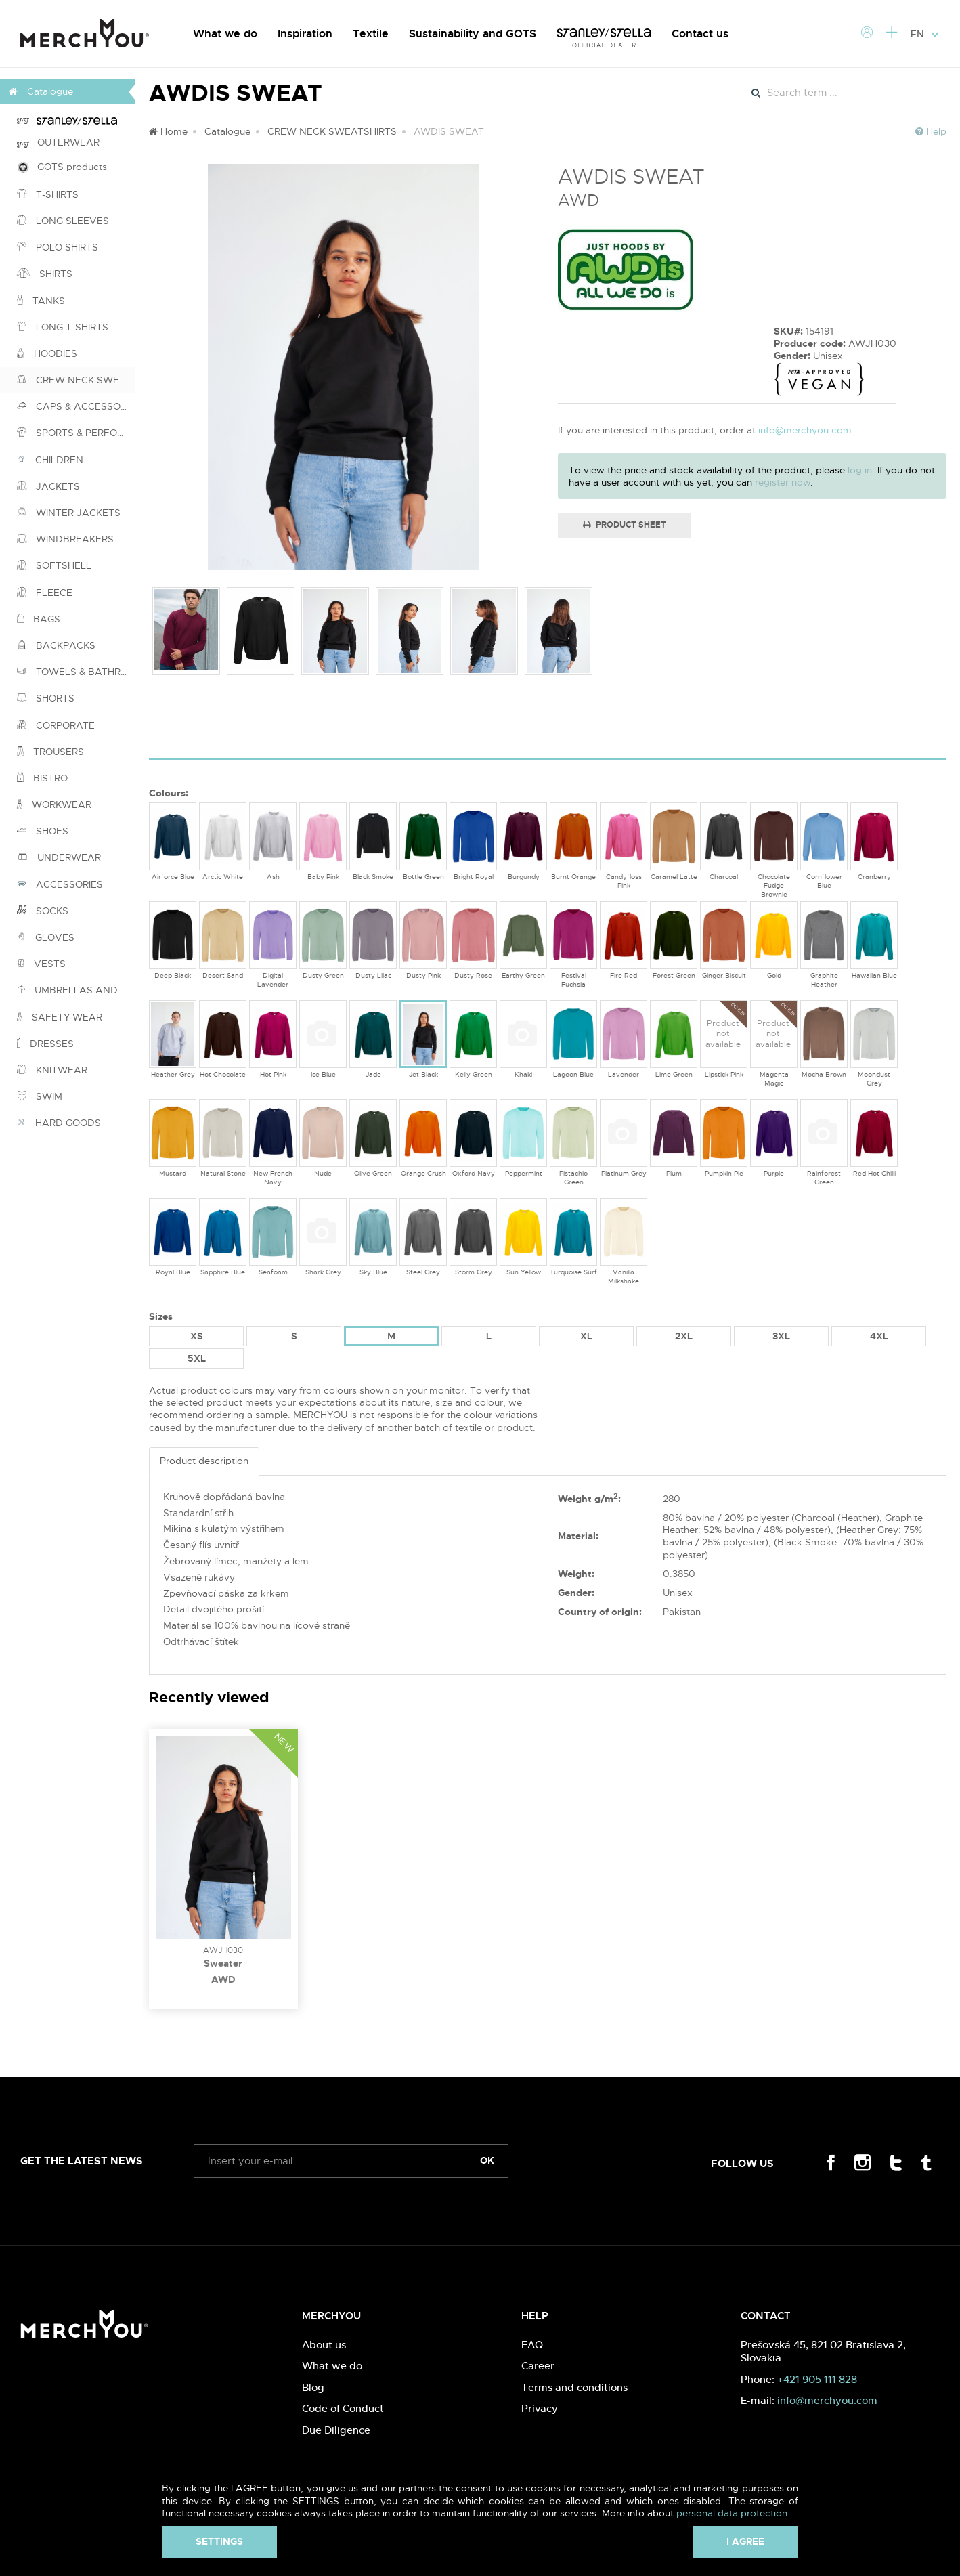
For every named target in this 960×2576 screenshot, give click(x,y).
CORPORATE (56, 725)
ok (487, 2160)
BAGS (38, 619)
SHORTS (45, 698)
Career (537, 2365)
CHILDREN (50, 460)
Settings (219, 2541)
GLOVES (45, 937)
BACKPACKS (56, 645)
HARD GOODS (59, 1123)
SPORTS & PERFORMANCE (76, 433)
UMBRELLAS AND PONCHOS (76, 990)
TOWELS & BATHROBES (76, 672)
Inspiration (305, 33)
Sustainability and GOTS (472, 33)
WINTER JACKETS (69, 513)
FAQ (532, 2344)
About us (324, 2344)
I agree (745, 2541)
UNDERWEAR (59, 857)
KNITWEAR (52, 1070)
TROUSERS (50, 752)
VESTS (41, 964)
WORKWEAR (54, 804)
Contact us (700, 33)
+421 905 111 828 (817, 2379)
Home (168, 131)
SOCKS (42, 911)
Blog (313, 2387)
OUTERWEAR (58, 142)
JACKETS (48, 486)
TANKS (41, 301)
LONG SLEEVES (63, 221)
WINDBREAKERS (65, 539)
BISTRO (42, 778)
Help (930, 131)
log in (860, 470)
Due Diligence (336, 2430)
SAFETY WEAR (59, 1017)
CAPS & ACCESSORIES (76, 406)
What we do (225, 33)
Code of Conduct (343, 2408)
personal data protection (731, 2513)
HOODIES (47, 353)
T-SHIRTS (48, 194)
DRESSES (45, 1043)
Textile (371, 33)
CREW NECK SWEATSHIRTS (76, 380)
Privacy (539, 2408)
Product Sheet (624, 524)
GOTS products (62, 166)
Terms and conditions (574, 2387)
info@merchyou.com (805, 430)
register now (782, 482)
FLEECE (44, 592)
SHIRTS (44, 273)
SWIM (39, 1096)
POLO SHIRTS (57, 247)
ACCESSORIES (60, 884)
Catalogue (227, 131)
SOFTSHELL (54, 565)
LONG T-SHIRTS (62, 327)
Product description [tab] (204, 1461)
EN (925, 34)
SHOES (42, 831)
